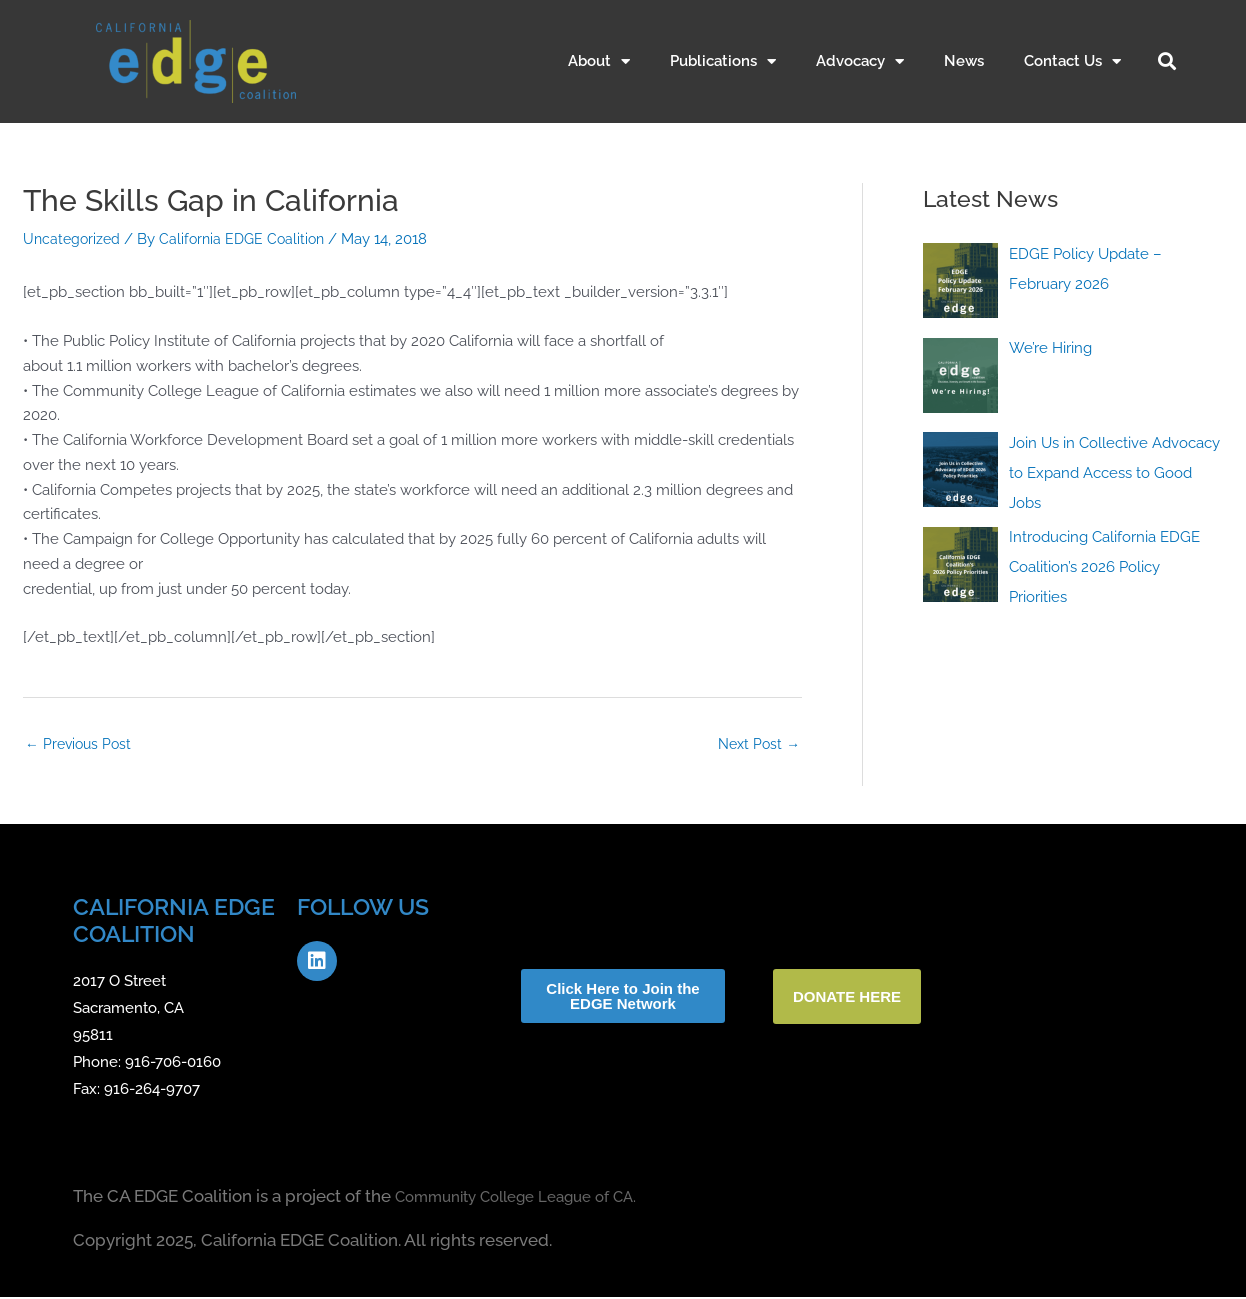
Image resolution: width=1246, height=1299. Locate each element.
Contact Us (1072, 61)
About (599, 61)
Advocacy (860, 61)
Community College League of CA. (532, 1199)
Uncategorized (73, 239)
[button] (1167, 61)
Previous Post (81, 745)
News (964, 61)
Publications (723, 61)
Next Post (756, 745)
